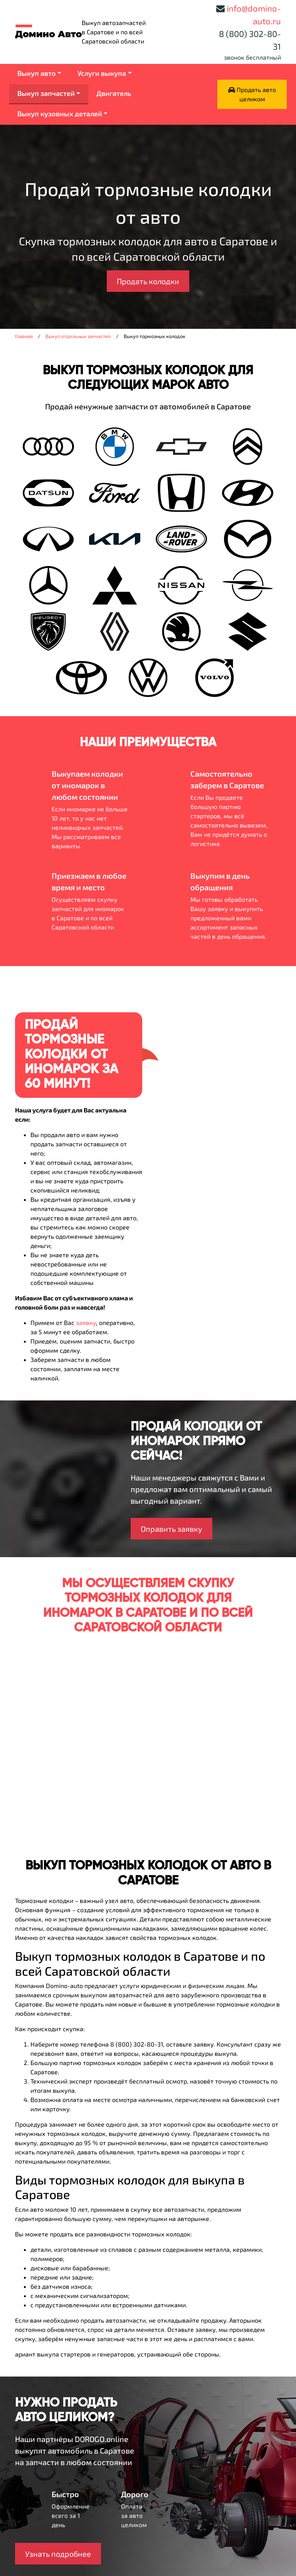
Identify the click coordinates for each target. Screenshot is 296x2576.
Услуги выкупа (101, 73)
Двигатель (113, 93)
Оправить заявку (171, 1528)
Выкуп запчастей (46, 93)
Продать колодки (148, 281)
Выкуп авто (36, 73)
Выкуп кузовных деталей (59, 113)
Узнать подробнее (58, 2553)
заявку (86, 1322)
